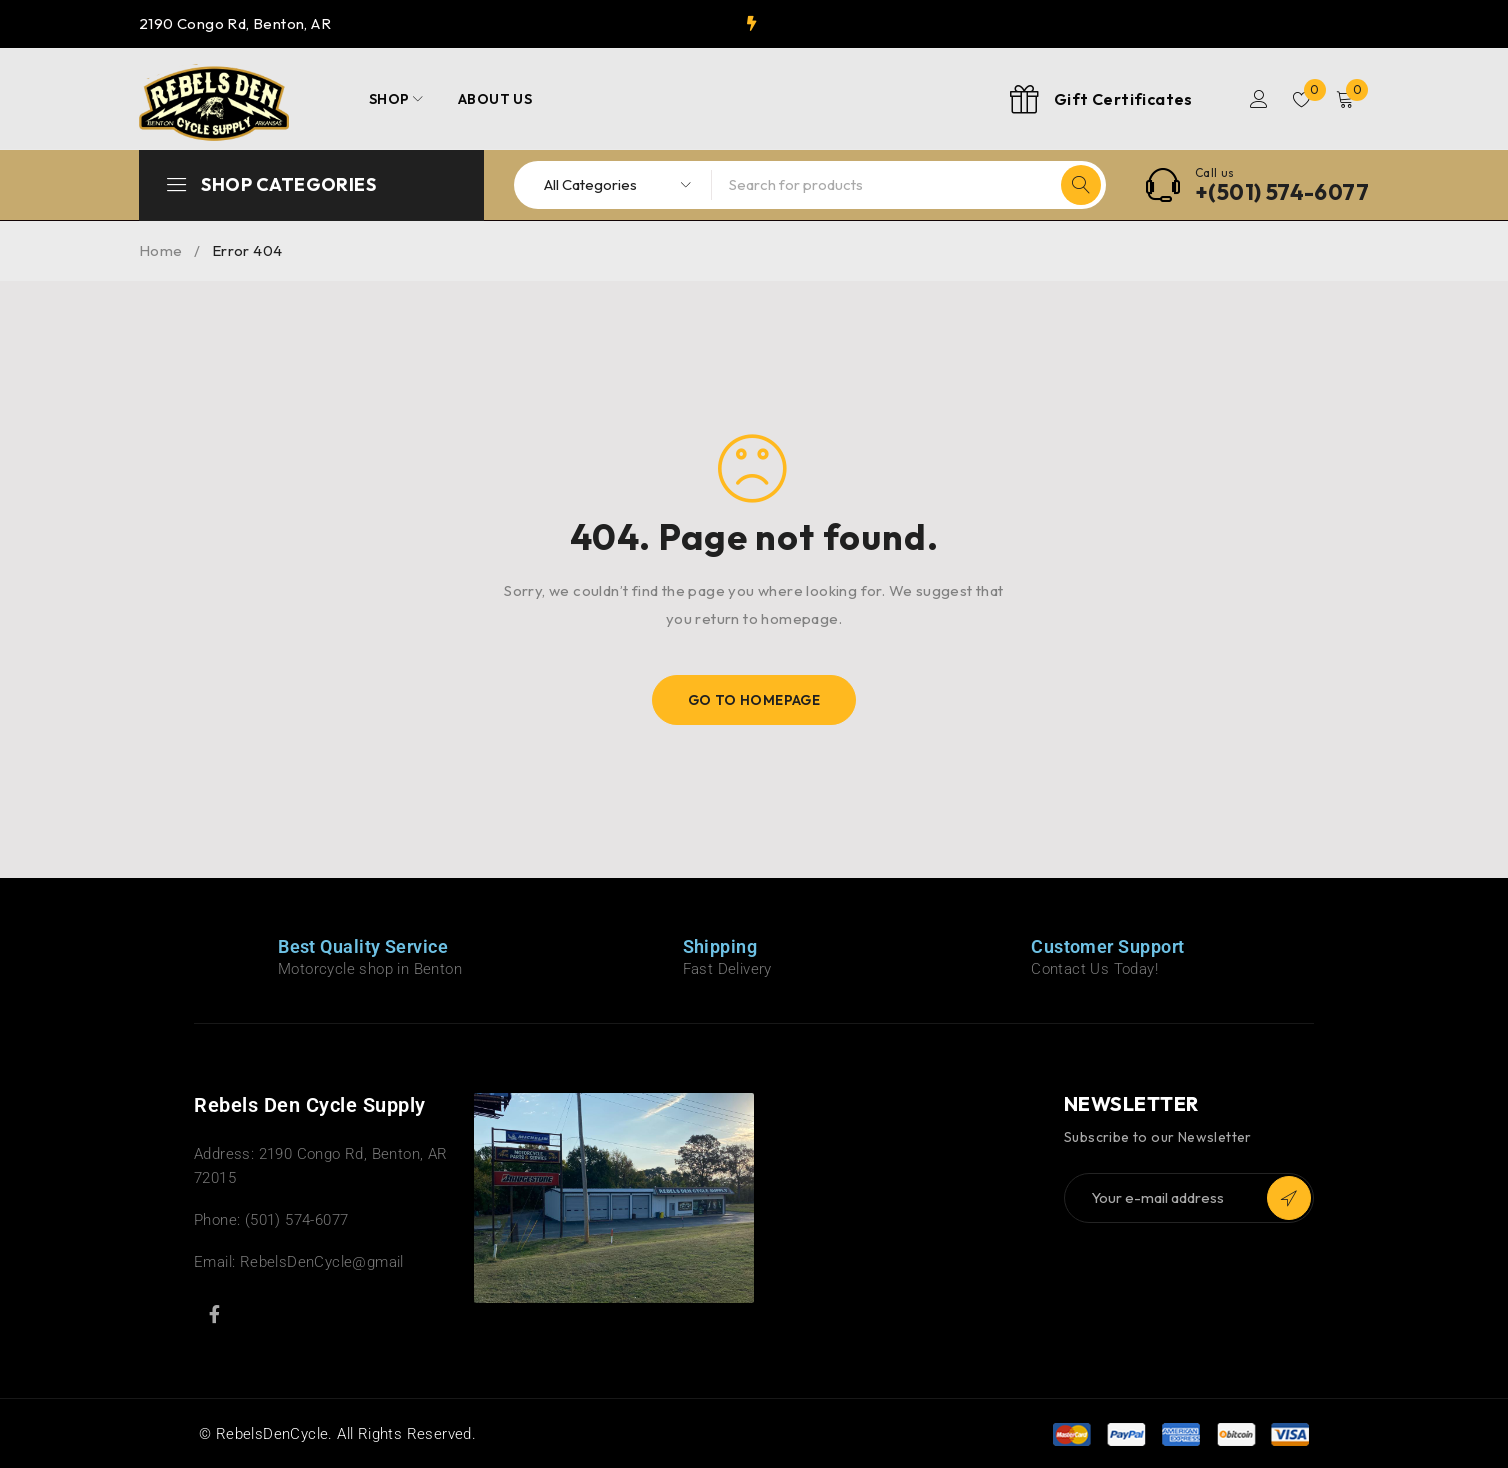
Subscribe (1289, 1198)
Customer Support (1107, 946)
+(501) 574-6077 (1282, 192)
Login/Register (1256, 99)
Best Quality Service (363, 946)
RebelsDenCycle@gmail (322, 1262)
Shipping (720, 946)
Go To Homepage (754, 700)
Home (161, 250)
